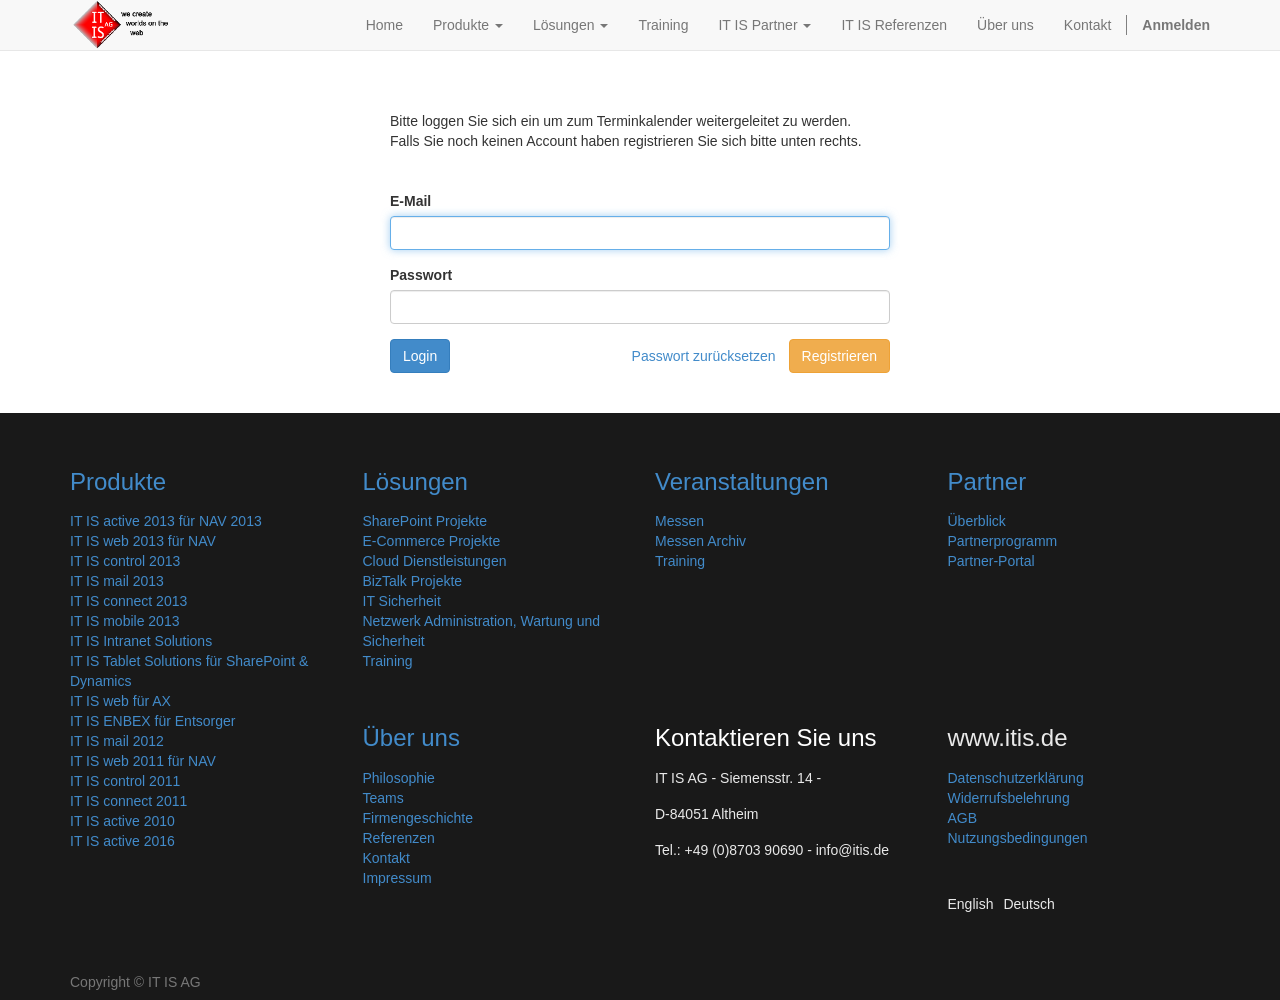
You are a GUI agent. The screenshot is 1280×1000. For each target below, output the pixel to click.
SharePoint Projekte (425, 521)
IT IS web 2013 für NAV (143, 541)
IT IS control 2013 (125, 561)
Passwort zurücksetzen (704, 356)
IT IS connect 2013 (128, 601)
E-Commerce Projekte (432, 541)
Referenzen (399, 838)
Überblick (977, 521)
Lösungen (415, 481)
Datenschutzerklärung (1016, 778)
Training (388, 661)
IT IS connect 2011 (128, 801)
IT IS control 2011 (125, 781)
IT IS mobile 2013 (124, 621)
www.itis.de (1008, 737)
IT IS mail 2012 (117, 741)
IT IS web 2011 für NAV (143, 761)
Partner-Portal (991, 561)
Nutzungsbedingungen (1018, 838)
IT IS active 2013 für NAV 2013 (166, 521)
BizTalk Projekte (413, 581)
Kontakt (386, 858)
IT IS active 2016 (122, 841)
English (971, 904)
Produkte (118, 481)
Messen (679, 521)
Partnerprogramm (1003, 541)
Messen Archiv (700, 541)
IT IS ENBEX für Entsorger (152, 721)
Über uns (411, 737)
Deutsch (1028, 904)
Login (420, 356)
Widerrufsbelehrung (1009, 798)
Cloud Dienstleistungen (435, 561)
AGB (963, 818)
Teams (383, 798)
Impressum (397, 878)
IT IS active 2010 (122, 821)
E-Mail (410, 201)
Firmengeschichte (418, 818)
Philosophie (399, 778)
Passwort (421, 275)
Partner (987, 481)
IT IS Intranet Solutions (141, 641)
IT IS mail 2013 (117, 581)
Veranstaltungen (741, 481)
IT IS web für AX (120, 701)
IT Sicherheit (402, 601)
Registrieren (839, 356)
